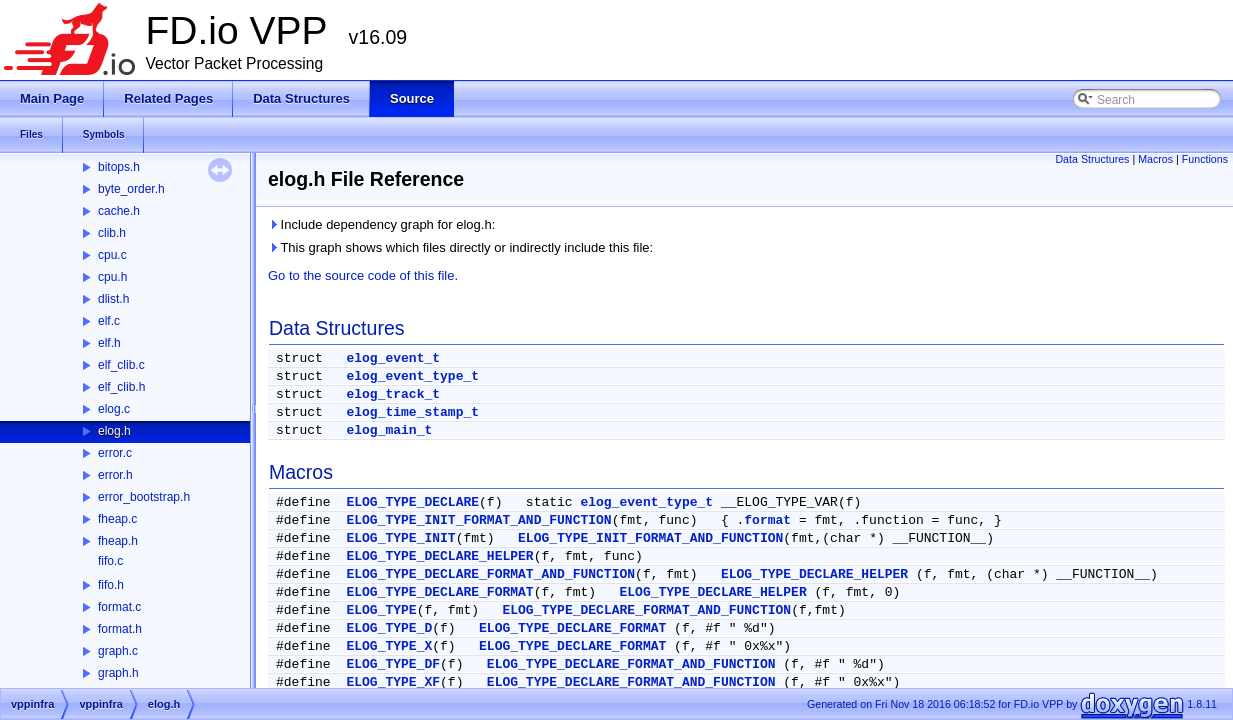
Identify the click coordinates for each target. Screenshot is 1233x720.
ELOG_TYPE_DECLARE (412, 502)
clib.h (112, 233)
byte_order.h (131, 189)
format (767, 520)
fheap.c (117, 519)
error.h (115, 475)
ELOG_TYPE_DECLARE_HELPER (439, 556)
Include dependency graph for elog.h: (381, 224)
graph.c (118, 651)
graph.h (118, 673)
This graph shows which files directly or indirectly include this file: (460, 247)
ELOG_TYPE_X (389, 646)
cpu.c (112, 255)
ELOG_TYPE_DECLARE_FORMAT (439, 592)
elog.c (114, 409)
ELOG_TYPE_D (389, 628)
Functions (1205, 159)
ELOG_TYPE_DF (393, 664)
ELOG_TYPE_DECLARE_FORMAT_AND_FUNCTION (490, 574)
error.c (115, 453)
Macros (1155, 159)
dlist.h (113, 299)
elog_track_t (393, 394)
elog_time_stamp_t (412, 412)
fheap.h (118, 541)
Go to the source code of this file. (363, 275)
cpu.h (112, 277)
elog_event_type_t (412, 376)
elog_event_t (393, 358)
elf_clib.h (121, 387)
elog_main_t (389, 430)
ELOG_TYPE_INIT (400, 538)
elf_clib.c (121, 365)
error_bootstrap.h (144, 497)
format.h (120, 629)
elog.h (114, 431)
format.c (119, 607)
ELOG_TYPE (381, 610)
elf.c (109, 321)
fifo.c (110, 561)
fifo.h (111, 585)
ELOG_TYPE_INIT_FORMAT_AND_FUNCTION (478, 520)
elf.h (109, 343)
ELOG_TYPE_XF (393, 682)
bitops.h (119, 167)
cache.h (119, 211)
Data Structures (1092, 159)
